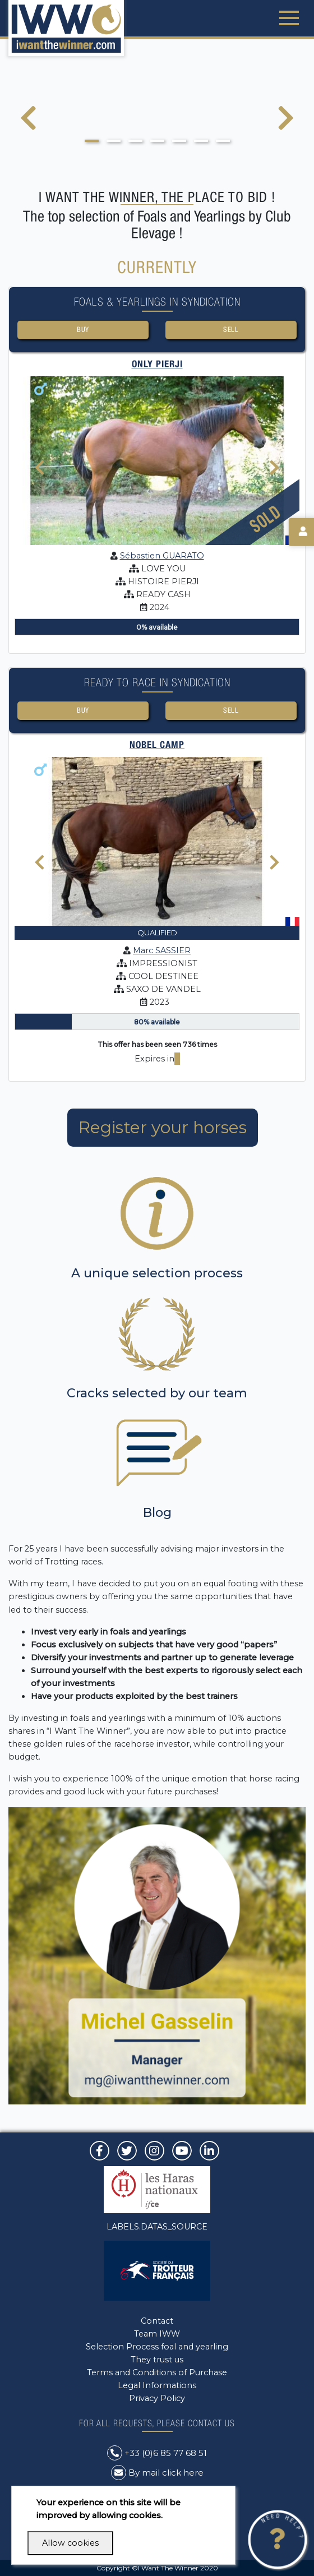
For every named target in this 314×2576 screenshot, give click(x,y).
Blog (157, 1512)
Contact (157, 2321)
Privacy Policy (157, 2398)
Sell (231, 329)
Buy (83, 329)
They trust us (157, 2360)
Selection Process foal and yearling (157, 2347)
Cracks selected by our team (157, 1393)
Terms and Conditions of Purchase (157, 2372)
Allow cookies (70, 2543)
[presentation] (28, 125)
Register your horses (162, 1127)
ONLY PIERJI (157, 364)
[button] (92, 141)
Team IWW (157, 2334)
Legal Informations (157, 2385)
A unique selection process (157, 1273)
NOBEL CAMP (157, 744)
